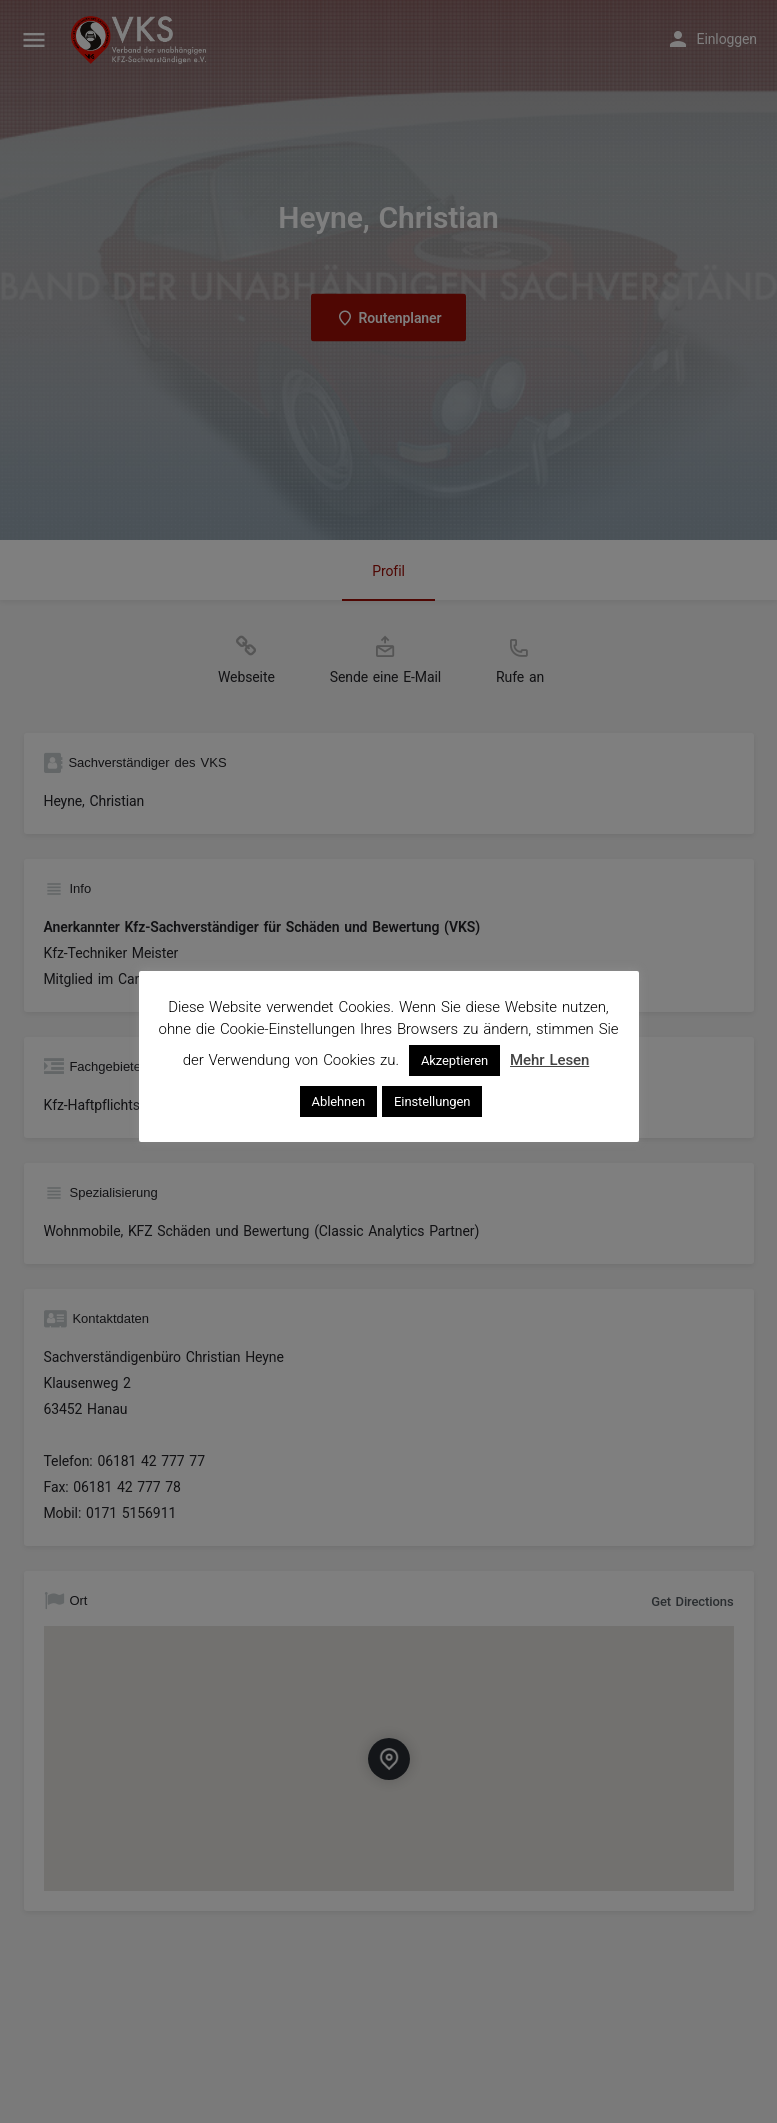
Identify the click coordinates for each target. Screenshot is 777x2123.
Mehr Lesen (549, 1060)
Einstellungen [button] (432, 1101)
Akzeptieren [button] (454, 1060)
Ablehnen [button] (338, 1101)
